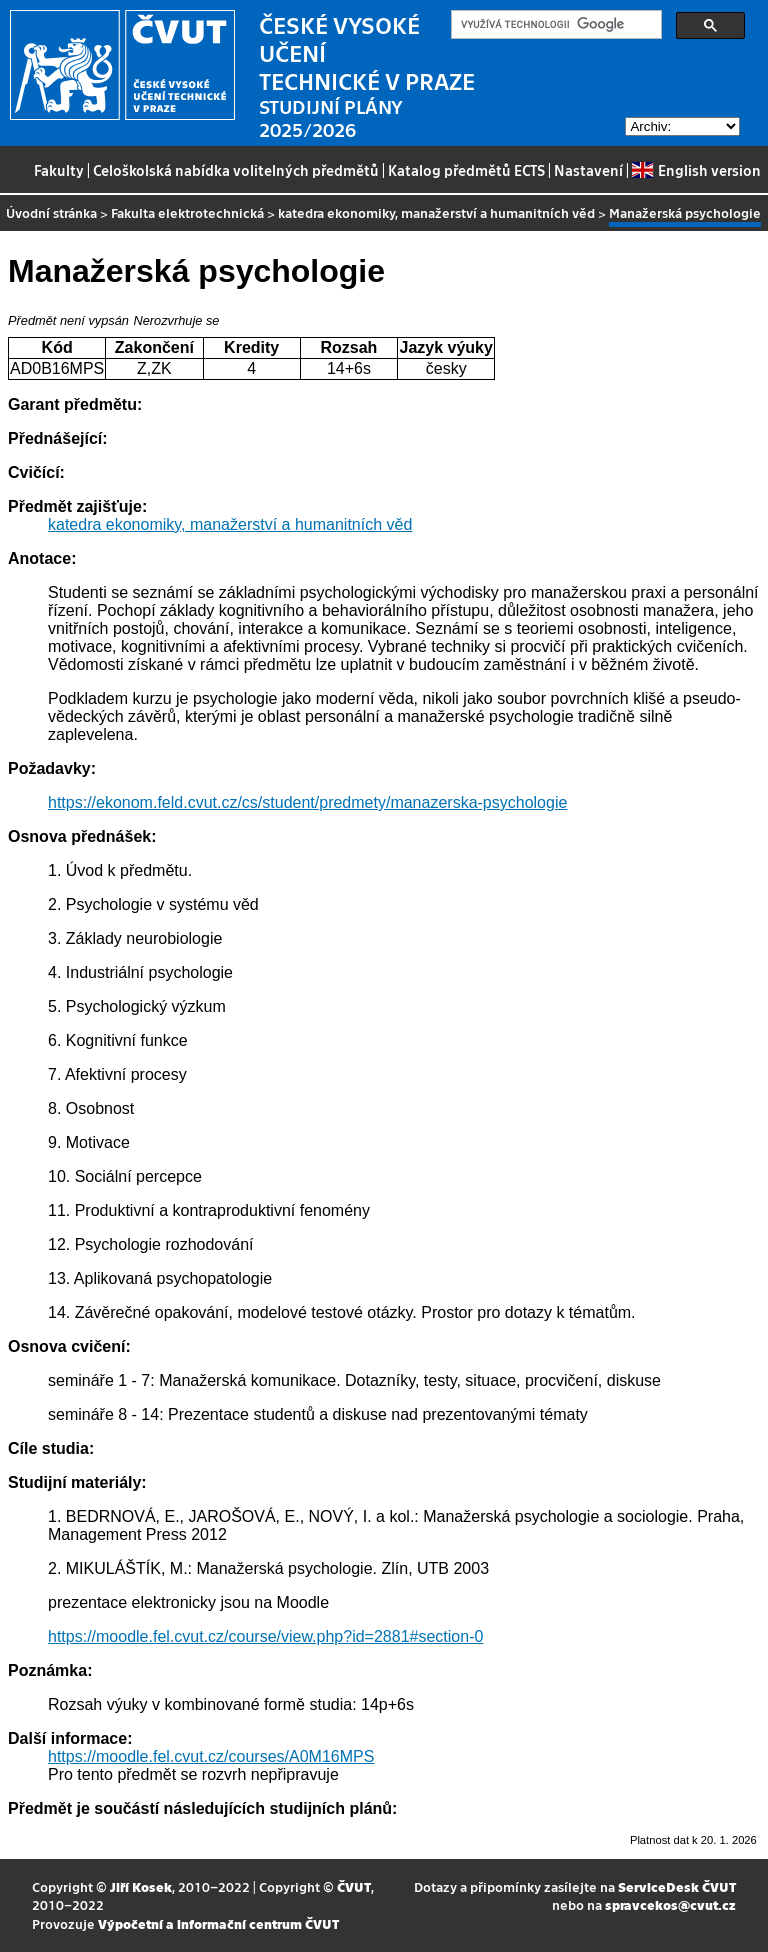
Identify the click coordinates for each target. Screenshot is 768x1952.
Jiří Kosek (141, 1886)
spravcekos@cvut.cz (670, 1904)
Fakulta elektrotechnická (187, 212)
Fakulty (59, 170)
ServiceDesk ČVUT (677, 1886)
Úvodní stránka (51, 212)
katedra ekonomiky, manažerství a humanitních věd (436, 212)
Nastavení (588, 170)
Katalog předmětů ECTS (466, 170)
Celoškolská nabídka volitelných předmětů (236, 170)
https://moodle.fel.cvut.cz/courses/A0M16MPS (211, 1756)
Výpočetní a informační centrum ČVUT (218, 1923)
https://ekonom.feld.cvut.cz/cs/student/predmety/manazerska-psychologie (307, 802)
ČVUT (354, 1886)
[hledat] (554, 25)
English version (696, 170)
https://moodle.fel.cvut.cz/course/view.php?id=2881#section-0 (265, 1636)
